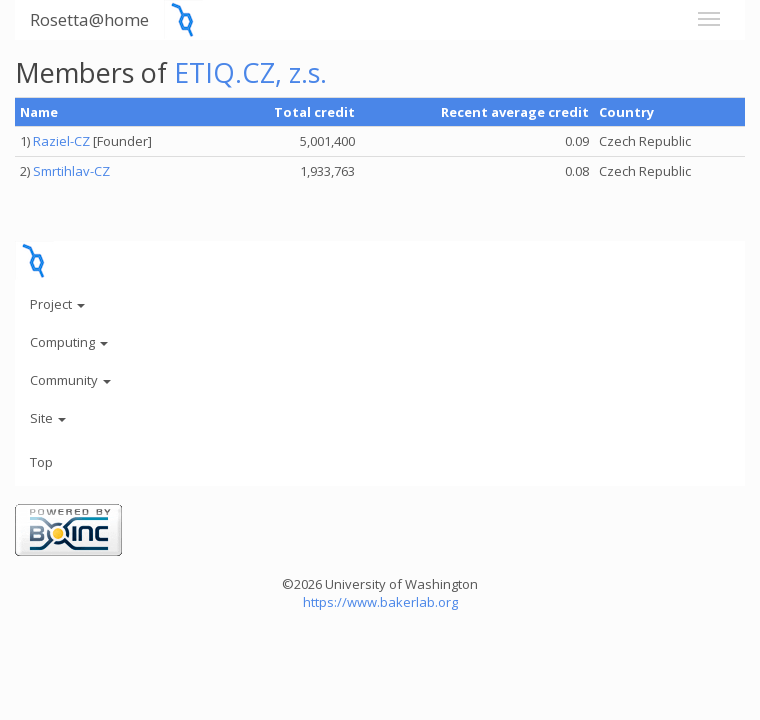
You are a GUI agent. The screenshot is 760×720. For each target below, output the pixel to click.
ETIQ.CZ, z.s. (250, 72)
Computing (69, 342)
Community (70, 380)
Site (48, 418)
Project (57, 304)
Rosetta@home (89, 19)
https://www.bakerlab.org (380, 602)
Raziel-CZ (61, 141)
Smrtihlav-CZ (71, 171)
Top (41, 462)
